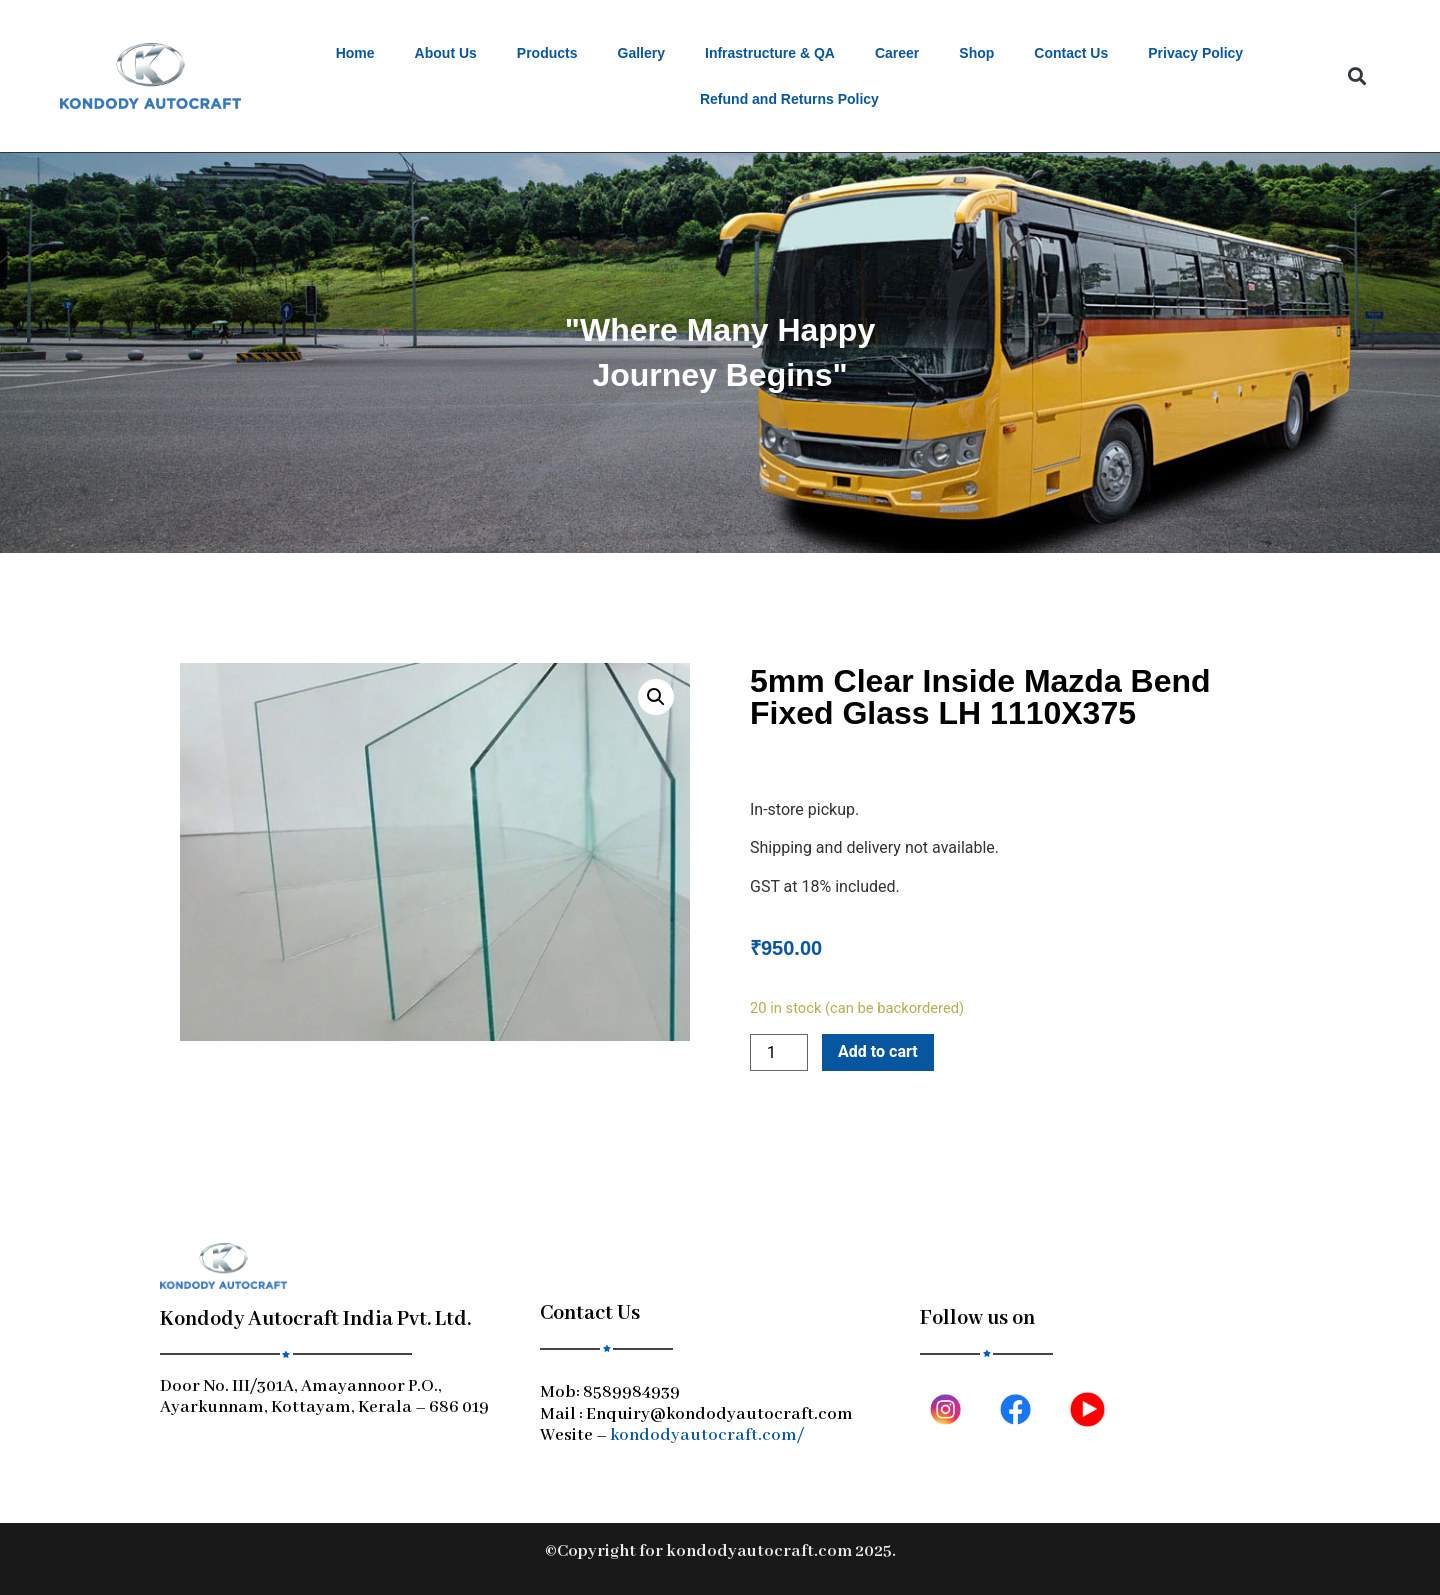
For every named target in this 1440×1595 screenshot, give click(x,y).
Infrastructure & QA (770, 53)
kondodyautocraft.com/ (707, 1435)
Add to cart (878, 1051)
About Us (446, 53)
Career (897, 53)
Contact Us (1071, 53)
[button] (1356, 76)
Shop (976, 53)
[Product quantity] (779, 1052)
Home (355, 53)
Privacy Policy (1195, 53)
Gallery (641, 53)
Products (547, 53)
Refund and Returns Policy (789, 99)
